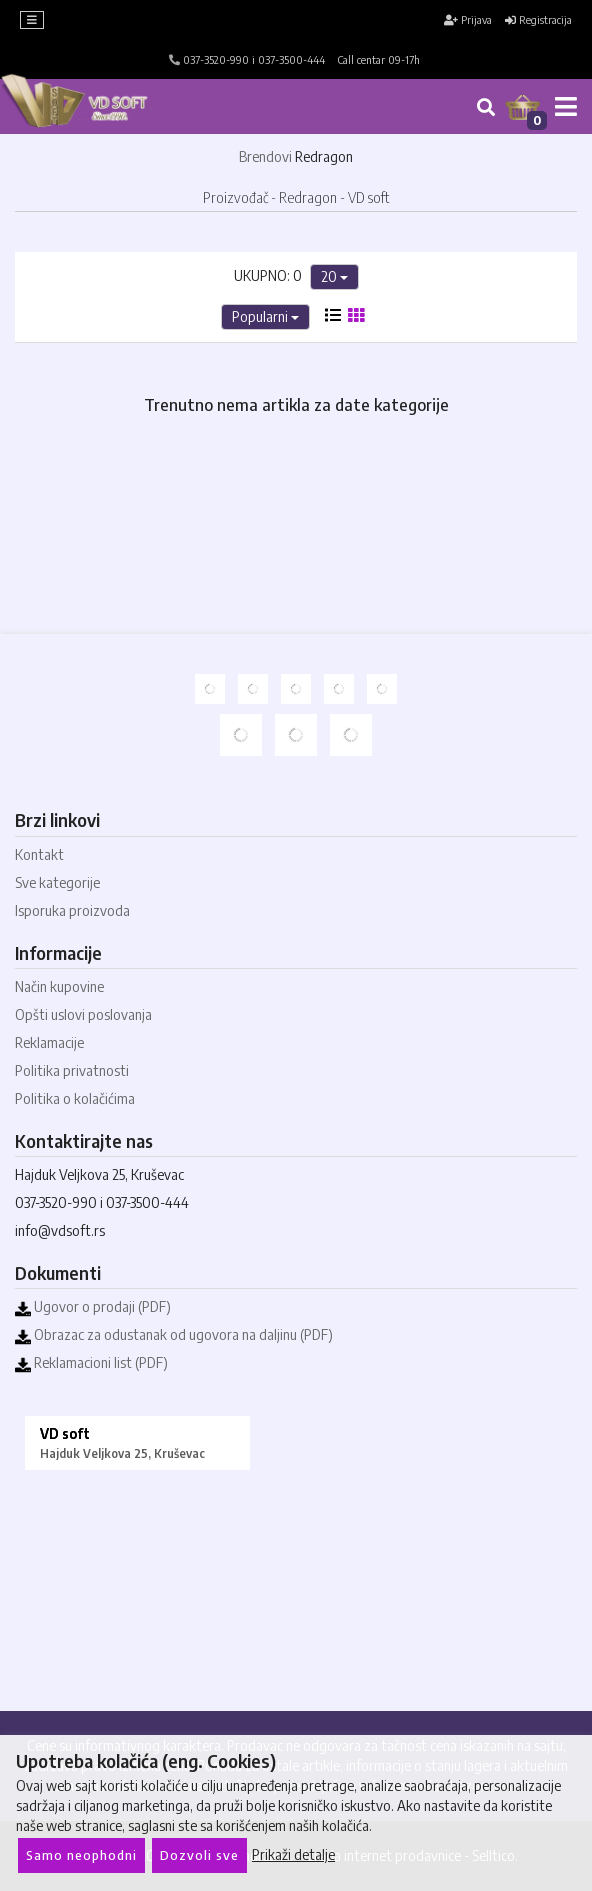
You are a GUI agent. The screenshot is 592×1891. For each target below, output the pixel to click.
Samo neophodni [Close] (81, 1854)
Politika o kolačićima (75, 1098)
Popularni (265, 316)
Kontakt (39, 854)
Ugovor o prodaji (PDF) (93, 1306)
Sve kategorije (57, 882)
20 (334, 276)
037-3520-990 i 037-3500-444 (247, 59)
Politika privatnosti (72, 1070)
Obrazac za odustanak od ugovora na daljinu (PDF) (174, 1334)
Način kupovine (59, 986)
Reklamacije (49, 1042)
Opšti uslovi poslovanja (83, 1014)
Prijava (468, 19)
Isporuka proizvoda (72, 910)
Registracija (538, 19)
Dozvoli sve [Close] (199, 1854)
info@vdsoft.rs (60, 1230)
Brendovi (265, 156)
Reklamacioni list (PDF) (91, 1362)
